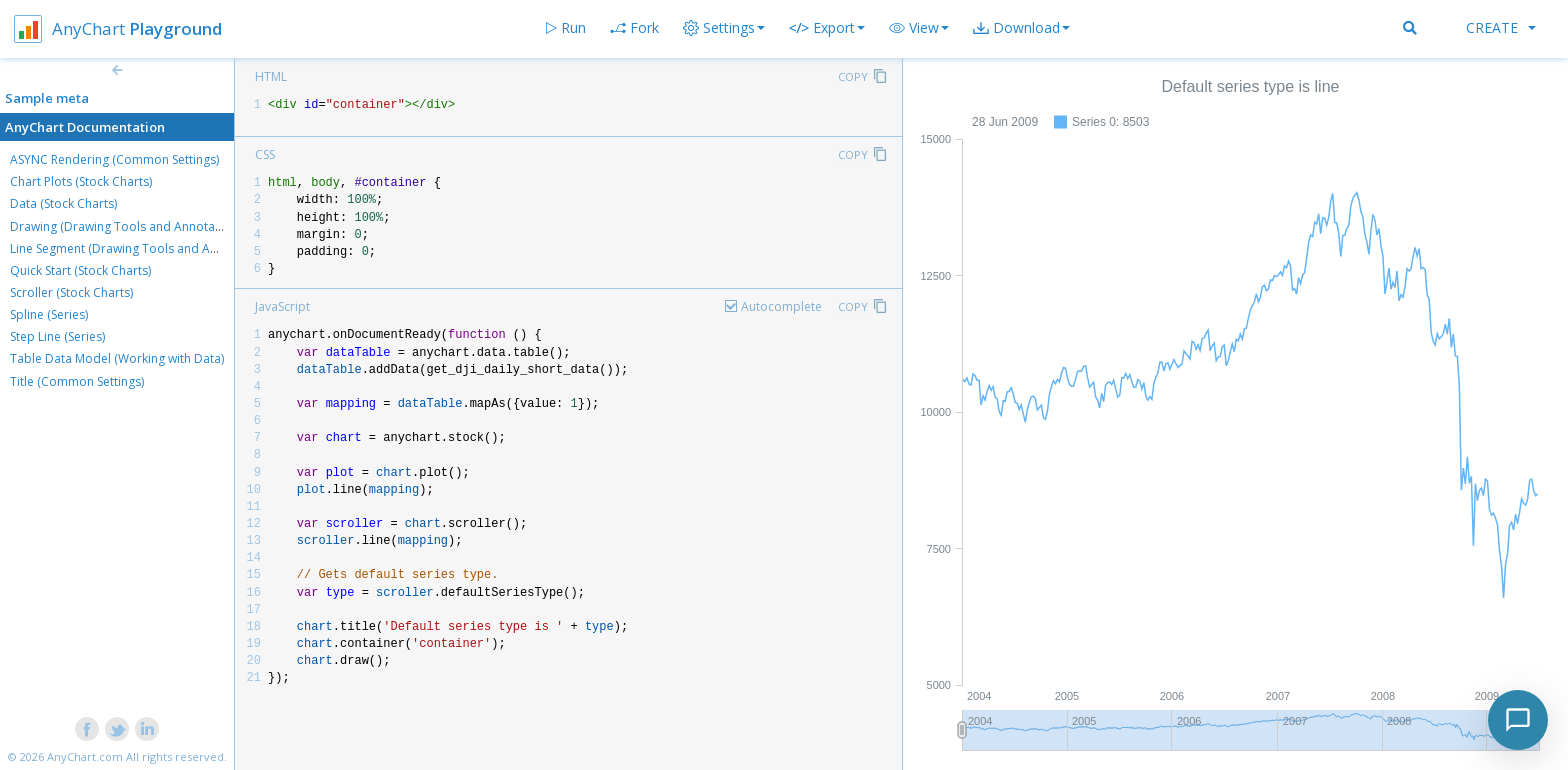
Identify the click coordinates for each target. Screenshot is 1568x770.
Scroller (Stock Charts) (71, 292)
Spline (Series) (49, 314)
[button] (919, 28)
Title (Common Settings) (77, 381)
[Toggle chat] (1518, 720)
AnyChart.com (85, 756)
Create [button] (1501, 27)
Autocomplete (781, 306)
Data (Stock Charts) (63, 203)
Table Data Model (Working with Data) (117, 358)
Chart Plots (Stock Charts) (81, 181)
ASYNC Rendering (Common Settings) (114, 159)
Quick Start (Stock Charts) (80, 270)
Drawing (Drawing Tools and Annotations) (128, 226)
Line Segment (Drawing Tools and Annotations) (142, 248)
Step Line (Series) (57, 336)
